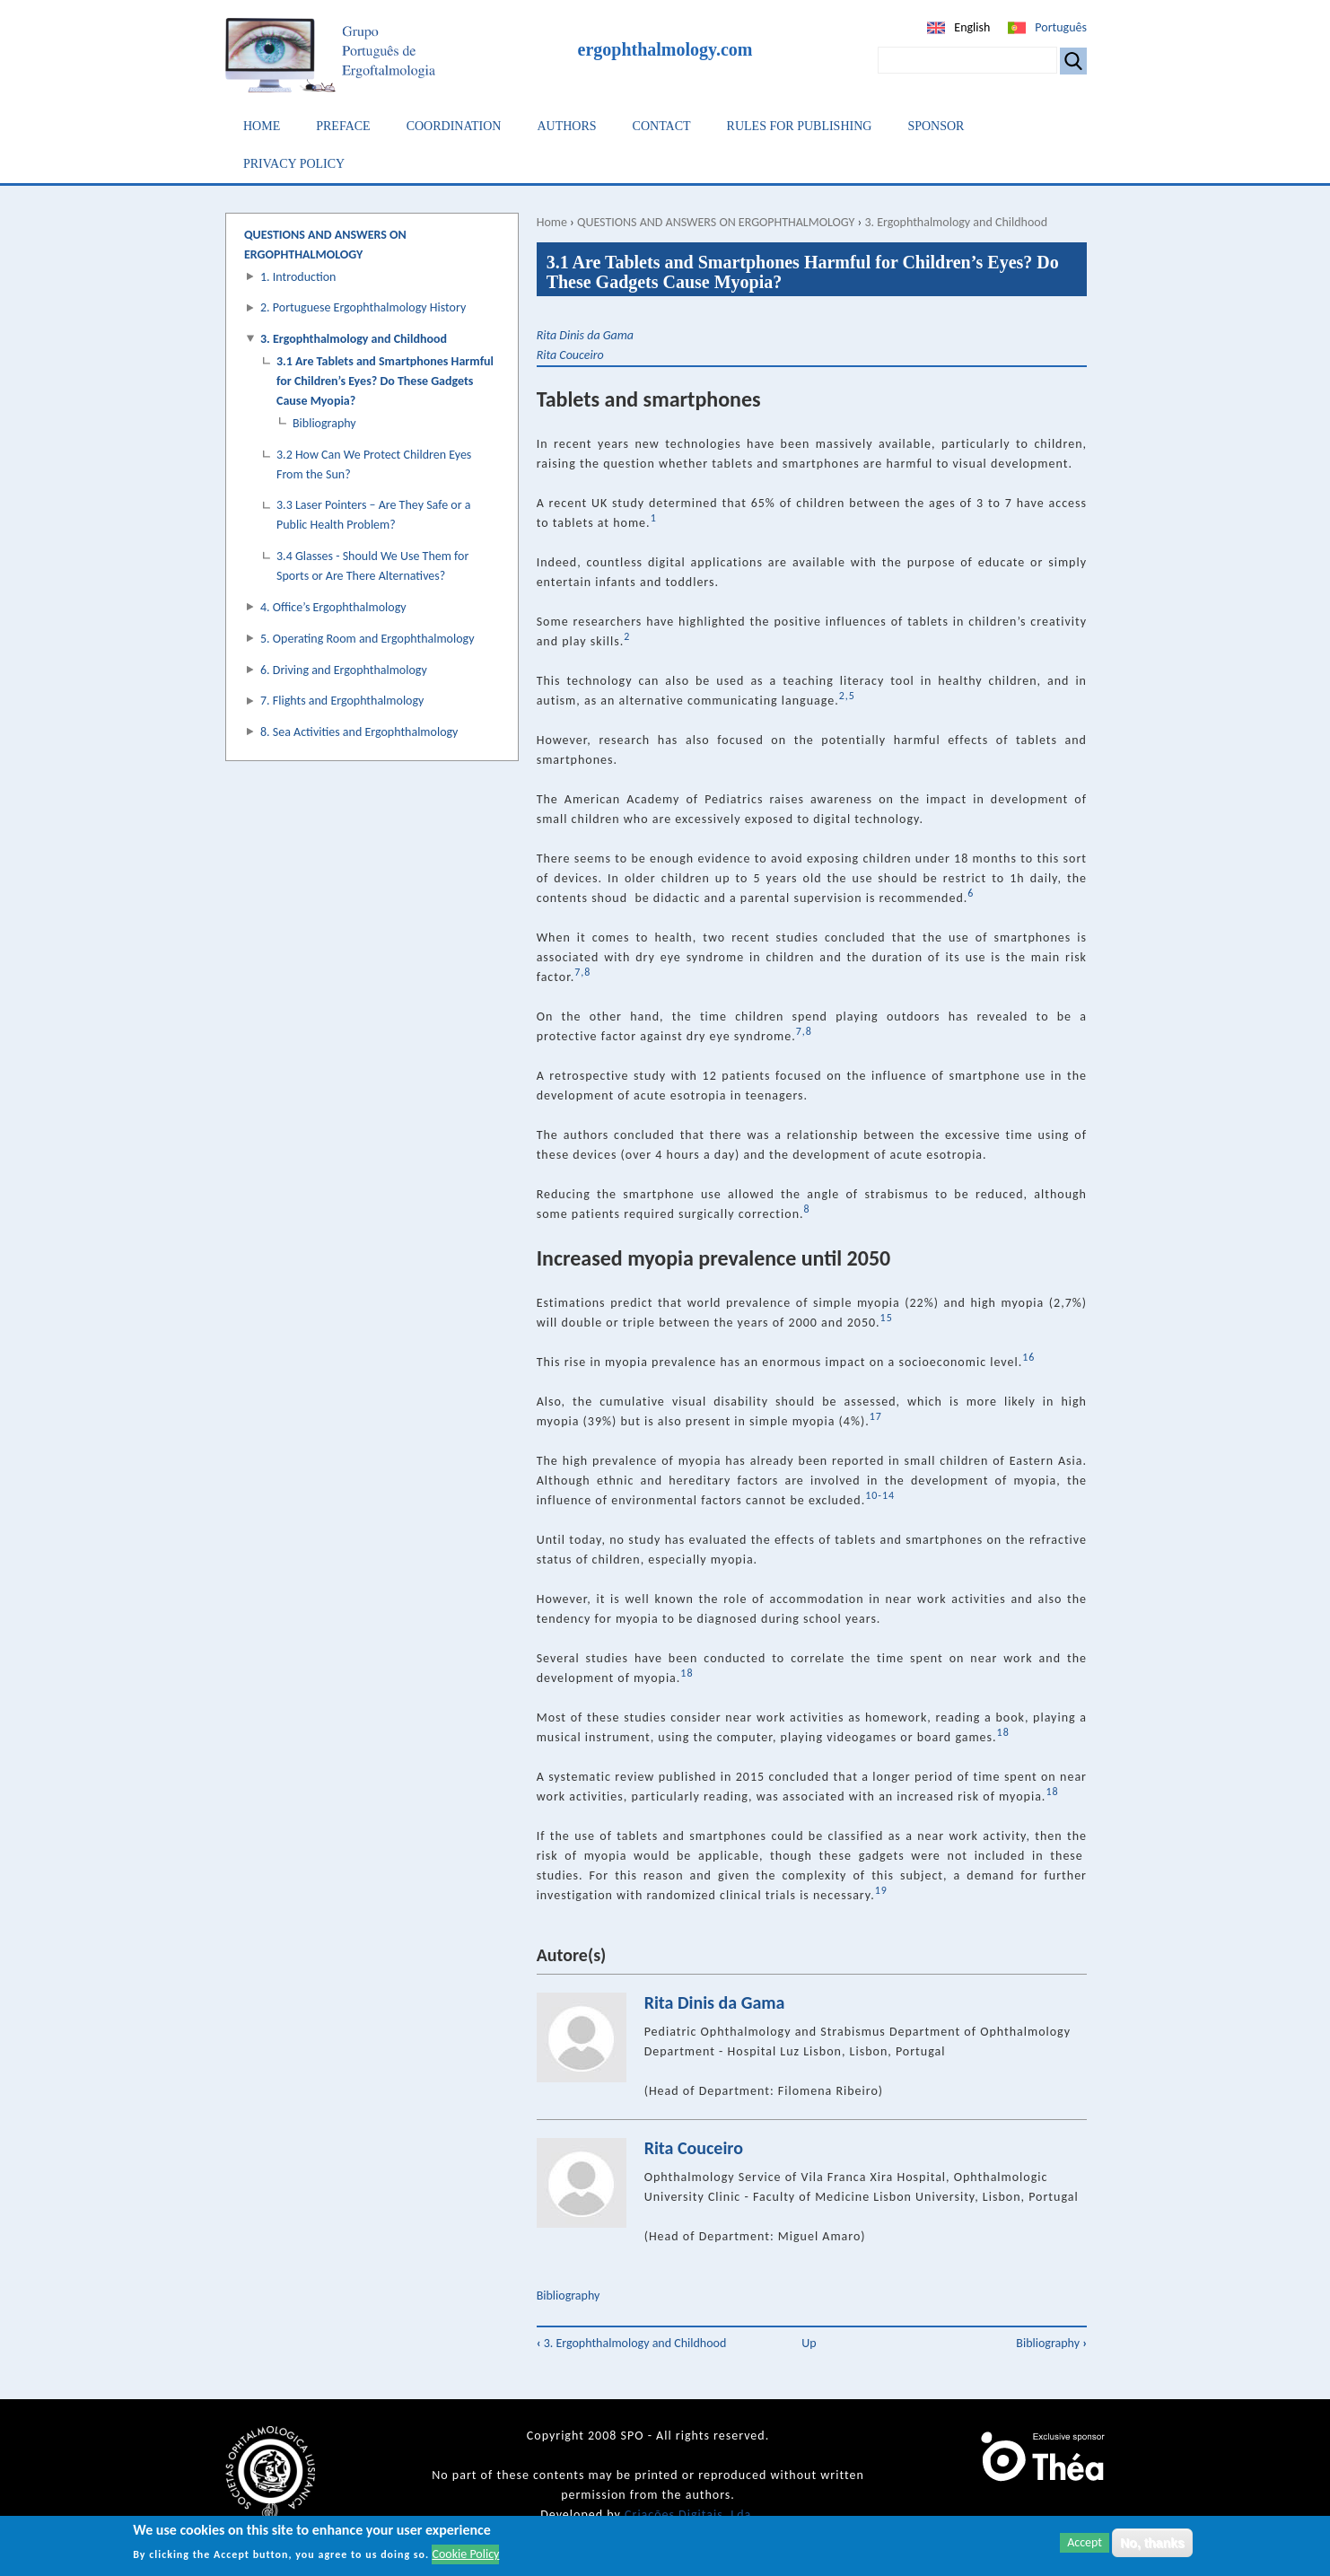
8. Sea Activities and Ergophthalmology (359, 732)
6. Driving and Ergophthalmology (343, 670)
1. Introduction (298, 277)
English (972, 27)
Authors (566, 126)
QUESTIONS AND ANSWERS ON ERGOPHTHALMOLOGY (715, 222)
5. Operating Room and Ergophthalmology (367, 638)
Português (1061, 27)
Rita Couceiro (570, 355)
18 (1052, 1791)
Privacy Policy (294, 164)
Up (808, 2343)
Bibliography (568, 2295)
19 (881, 1890)
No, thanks (1152, 2547)
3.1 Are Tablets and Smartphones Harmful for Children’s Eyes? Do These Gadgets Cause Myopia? (385, 381)
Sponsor (935, 126)
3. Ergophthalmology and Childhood (955, 222)
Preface (343, 126)
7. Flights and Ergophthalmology (342, 700)
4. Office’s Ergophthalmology (333, 607)
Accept (1084, 2546)
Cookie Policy (465, 2558)
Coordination (454, 126)
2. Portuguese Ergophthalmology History (363, 307)
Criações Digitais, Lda (688, 2514)
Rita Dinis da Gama (585, 335)
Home (261, 126)
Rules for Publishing (799, 126)
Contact (662, 126)
